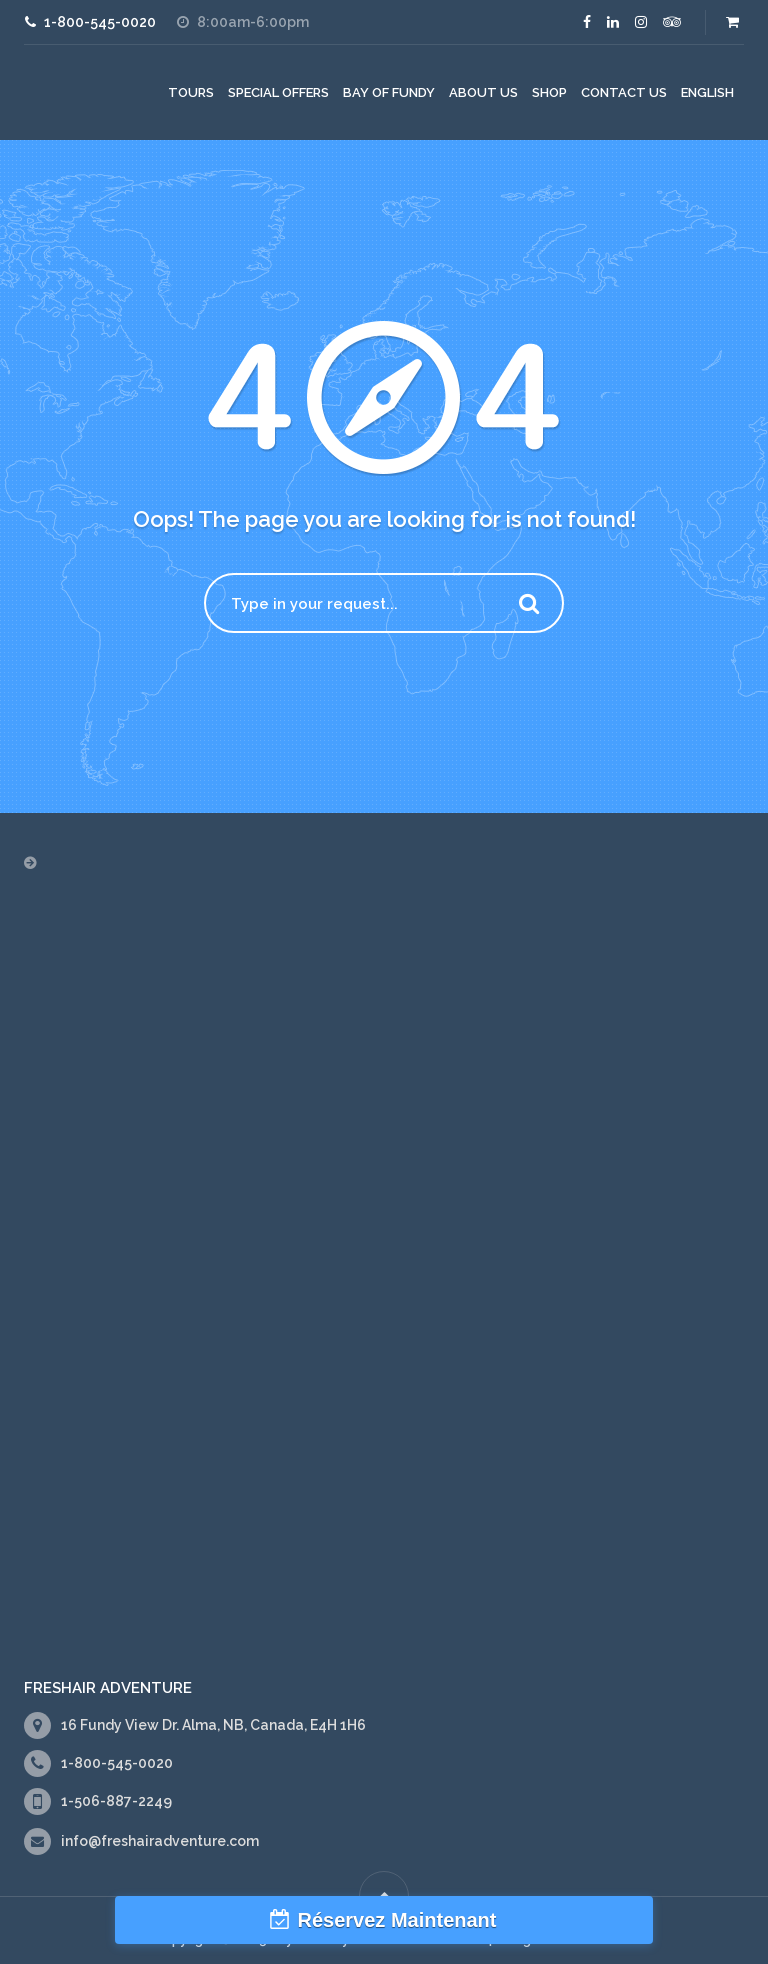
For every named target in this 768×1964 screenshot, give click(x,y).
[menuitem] (707, 92)
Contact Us (624, 92)
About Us (483, 92)
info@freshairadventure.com (160, 1841)
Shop (549, 92)
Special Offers (278, 92)
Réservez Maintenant (397, 1920)
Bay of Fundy (389, 92)
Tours (191, 92)
